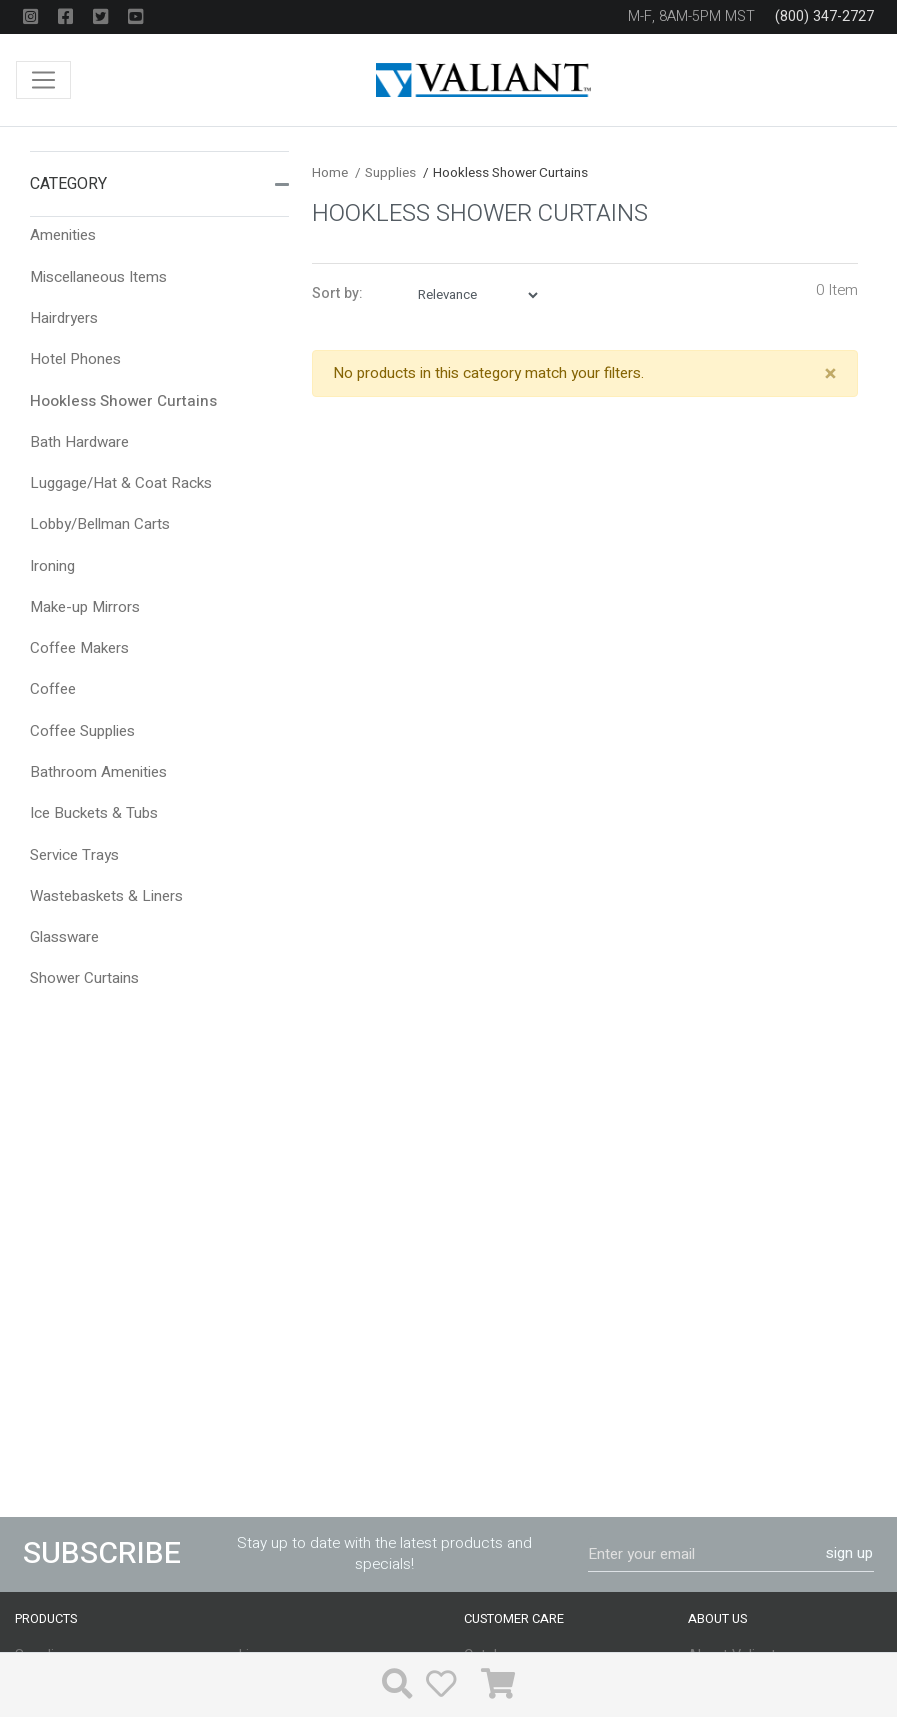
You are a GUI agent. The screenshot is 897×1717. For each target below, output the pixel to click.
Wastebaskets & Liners (106, 896)
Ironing (52, 566)
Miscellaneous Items (98, 277)
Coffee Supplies (82, 731)
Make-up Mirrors (85, 607)
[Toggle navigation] (43, 80)
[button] (282, 184)
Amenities (63, 235)
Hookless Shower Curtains (123, 401)
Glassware (64, 937)
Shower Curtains (84, 978)
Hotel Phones (75, 359)
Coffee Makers (79, 648)
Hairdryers (64, 318)
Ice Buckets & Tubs (94, 813)
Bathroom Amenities (98, 772)
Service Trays (74, 855)
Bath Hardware (79, 442)
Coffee (53, 689)
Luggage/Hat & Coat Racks (121, 483)
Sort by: (337, 294)
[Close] (830, 374)
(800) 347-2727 (824, 16)
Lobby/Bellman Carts (100, 524)
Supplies (385, 173)
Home (330, 173)
